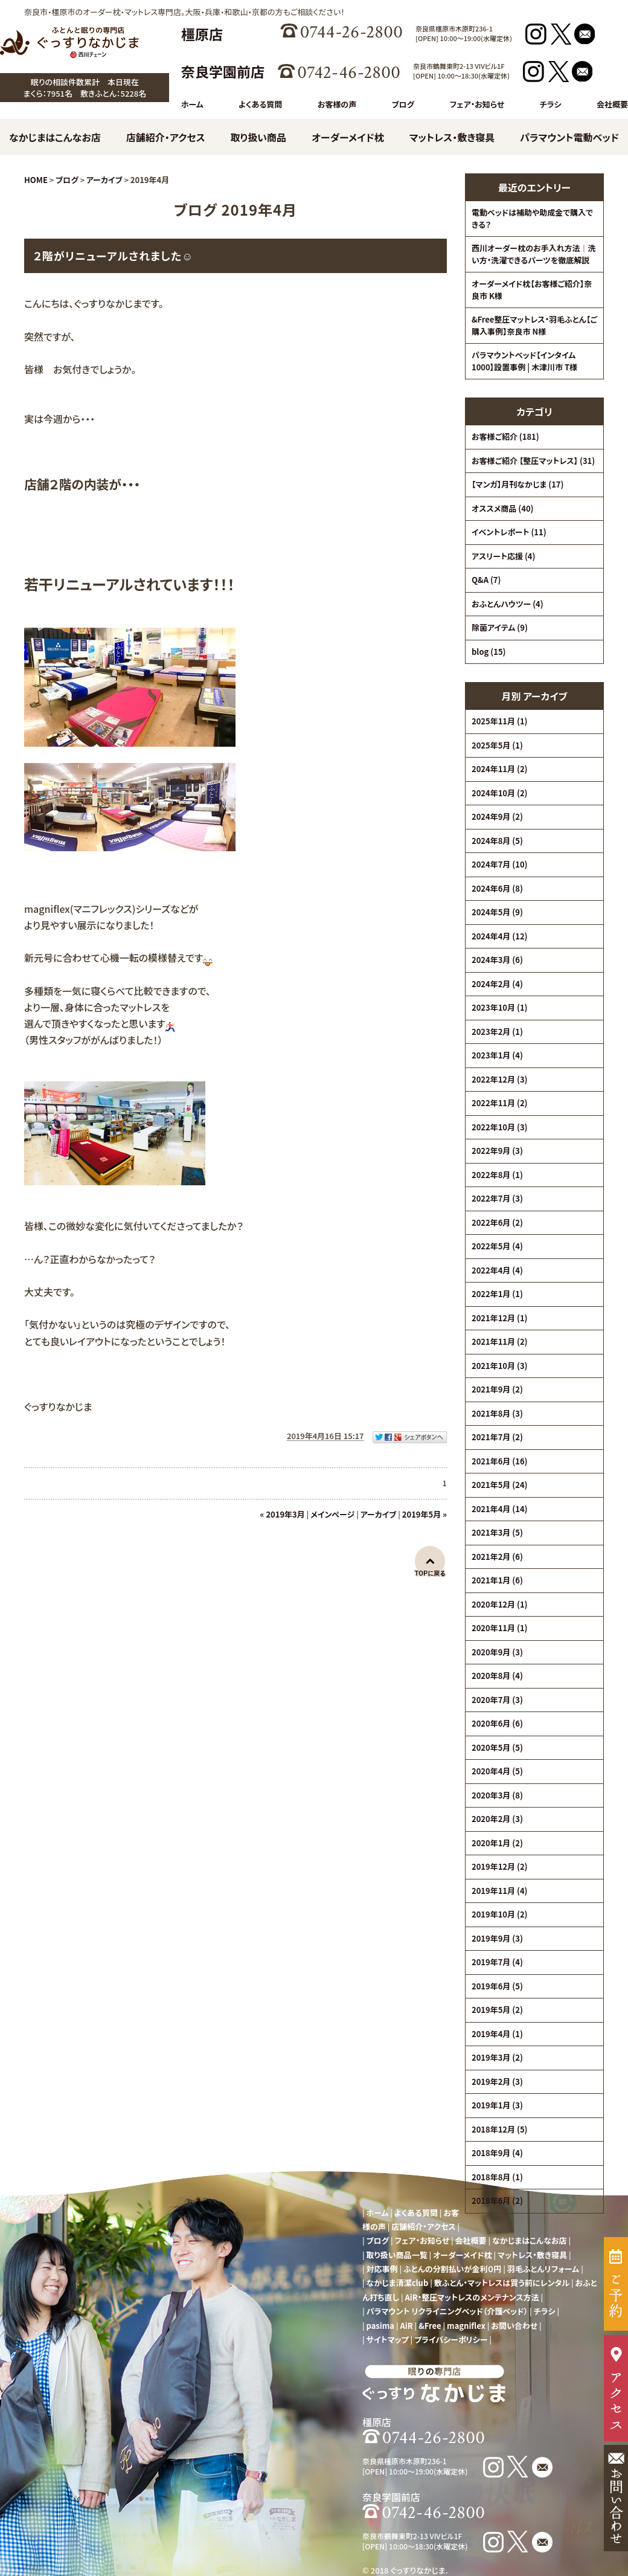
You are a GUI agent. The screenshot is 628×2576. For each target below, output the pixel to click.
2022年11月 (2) (499, 1103)
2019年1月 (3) (497, 2105)
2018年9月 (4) (497, 2153)
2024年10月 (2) (499, 793)
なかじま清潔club (398, 2282)
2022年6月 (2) (497, 1222)
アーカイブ (545, 696)
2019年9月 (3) (497, 1938)
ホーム (192, 104)
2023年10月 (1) (499, 1007)
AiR (406, 2325)
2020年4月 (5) (497, 1771)
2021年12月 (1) (499, 1318)
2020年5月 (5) (497, 1747)
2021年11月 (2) (499, 1341)
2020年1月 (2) (497, 1843)
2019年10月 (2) (499, 1914)
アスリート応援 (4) (503, 556)
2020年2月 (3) (497, 1818)
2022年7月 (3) (497, 1198)
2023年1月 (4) (497, 1055)
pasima (380, 2325)
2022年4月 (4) (497, 1270)
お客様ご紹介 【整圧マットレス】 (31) (533, 460)
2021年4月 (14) (499, 1509)
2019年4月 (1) (497, 2034)
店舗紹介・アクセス (165, 137)
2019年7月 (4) (497, 1962)
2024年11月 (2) (499, 768)
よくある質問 (260, 104)
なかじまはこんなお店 (55, 137)
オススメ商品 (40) (503, 508)
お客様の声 (337, 104)
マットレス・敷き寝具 (452, 137)
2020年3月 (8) (497, 1795)
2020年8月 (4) (497, 1675)
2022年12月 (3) (499, 1079)
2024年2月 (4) (497, 984)
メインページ (332, 1514)
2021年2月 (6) (497, 1556)
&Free (429, 2325)
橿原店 (202, 34)
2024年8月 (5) (497, 840)
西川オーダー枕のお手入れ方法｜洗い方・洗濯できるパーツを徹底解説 (534, 254)
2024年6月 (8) (497, 888)
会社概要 (612, 104)
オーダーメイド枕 (348, 137)
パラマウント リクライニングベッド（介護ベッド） (447, 2311)
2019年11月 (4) (499, 1890)
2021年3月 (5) (497, 1532)
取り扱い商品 (258, 137)
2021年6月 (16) (499, 1461)
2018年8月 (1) (497, 2177)
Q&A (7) (486, 579)
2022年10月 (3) (499, 1127)
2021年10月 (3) (499, 1365)
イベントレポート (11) (509, 532)
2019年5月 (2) (497, 2009)
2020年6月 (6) (497, 1723)
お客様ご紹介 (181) (505, 436)
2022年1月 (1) (497, 1293)
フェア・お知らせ (477, 104)
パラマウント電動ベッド (569, 137)
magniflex (466, 2325)
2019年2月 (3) (497, 2081)
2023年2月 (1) (497, 1031)
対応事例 (382, 2269)
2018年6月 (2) (497, 2200)
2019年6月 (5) (497, 1986)
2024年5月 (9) (497, 912)
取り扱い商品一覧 (397, 2255)
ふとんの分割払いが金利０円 (452, 2269)
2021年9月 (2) (497, 1389)
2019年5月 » (424, 1514)
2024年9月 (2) (497, 816)
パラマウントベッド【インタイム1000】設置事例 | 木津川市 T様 (524, 361)
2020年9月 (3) (497, 1652)
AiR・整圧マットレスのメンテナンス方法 (472, 2297)
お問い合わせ (514, 2325)
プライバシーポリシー (450, 2339)
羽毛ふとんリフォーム (543, 2269)
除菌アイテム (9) (500, 627)
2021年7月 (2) (497, 1437)
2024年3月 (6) (497, 959)
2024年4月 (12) (499, 936)
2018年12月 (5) (499, 2129)
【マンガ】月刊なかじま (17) (517, 484)
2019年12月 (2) (499, 1866)
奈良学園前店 (222, 71)
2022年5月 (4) (497, 1246)
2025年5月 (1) (497, 745)
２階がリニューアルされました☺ (113, 255)
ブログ (403, 104)
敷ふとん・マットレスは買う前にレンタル (501, 2282)
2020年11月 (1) (499, 1628)
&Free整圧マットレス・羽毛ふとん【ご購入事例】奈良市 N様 (534, 325)
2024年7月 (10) (499, 864)
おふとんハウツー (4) (507, 604)
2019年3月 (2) (497, 2057)
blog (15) (489, 651)
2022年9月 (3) (497, 1150)
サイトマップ (388, 2339)
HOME (36, 179)
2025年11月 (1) (499, 721)
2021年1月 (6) (497, 1580)
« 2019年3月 (282, 1514)
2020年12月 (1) (499, 1604)
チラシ (551, 104)
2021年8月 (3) (497, 1413)
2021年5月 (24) (499, 1484)
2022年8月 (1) (497, 1174)
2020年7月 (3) (497, 1699)
